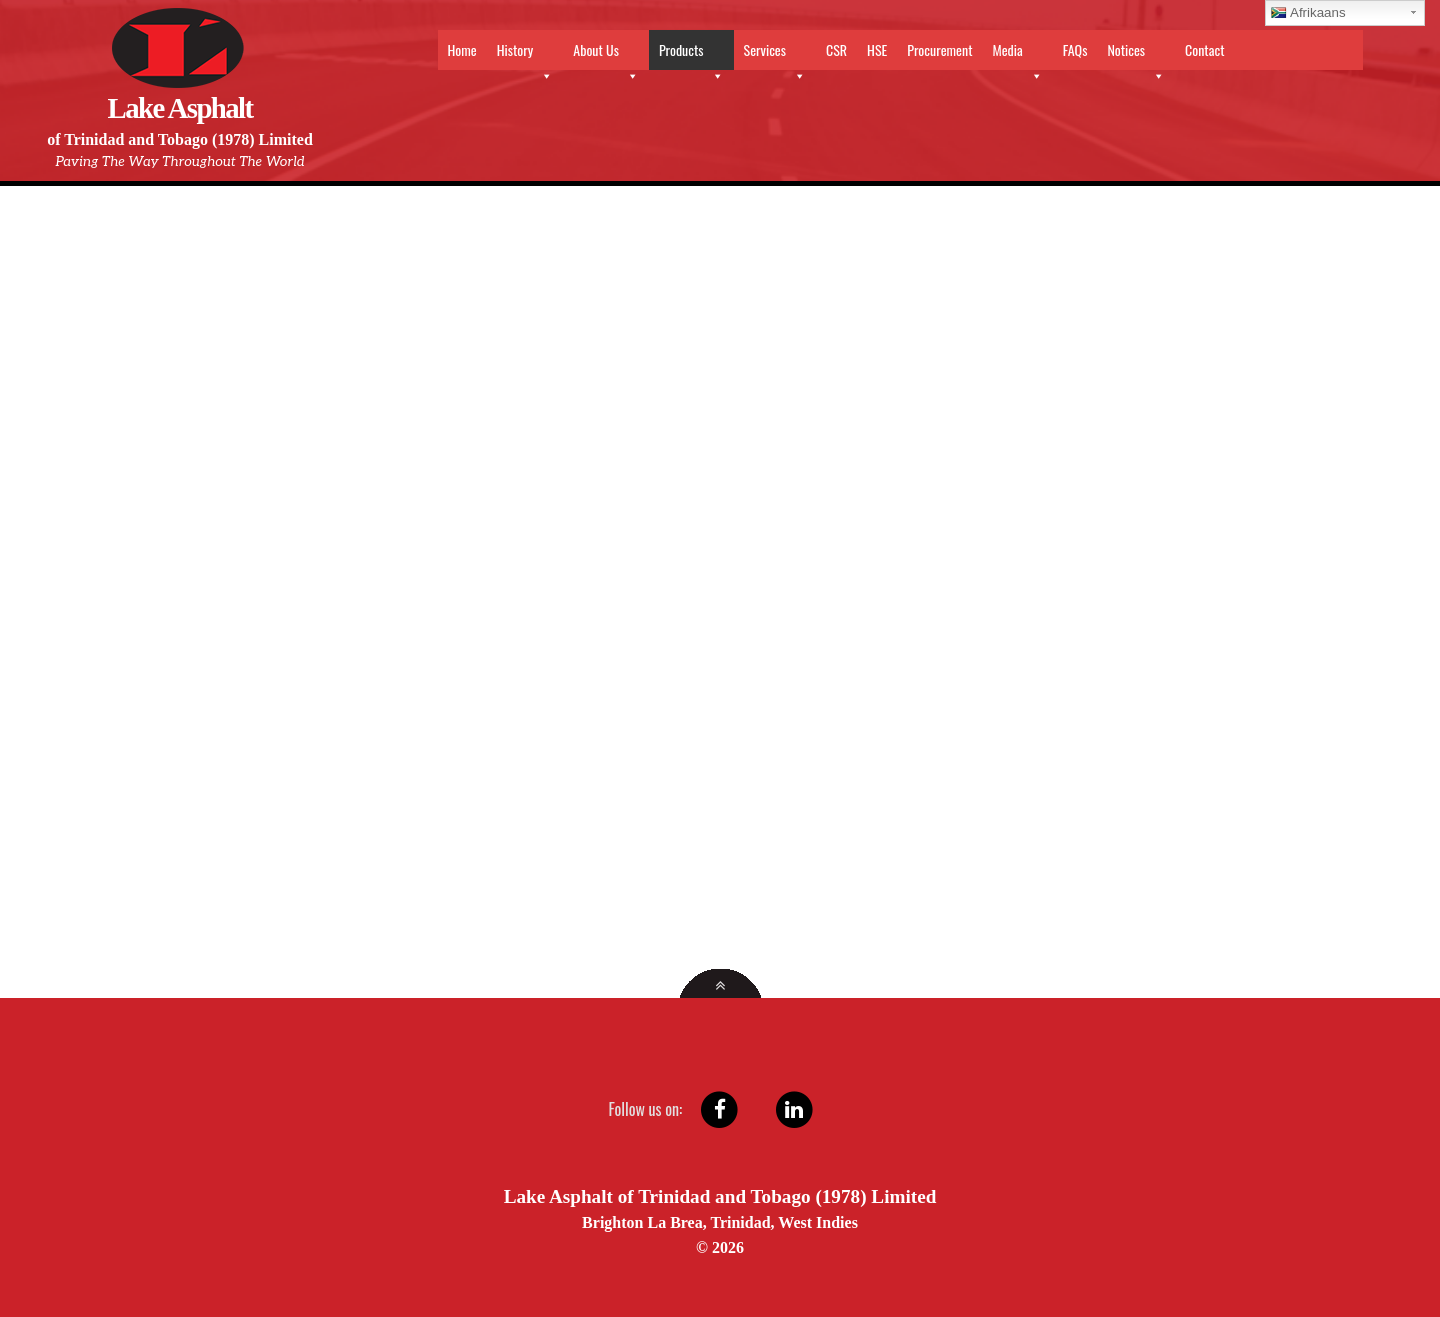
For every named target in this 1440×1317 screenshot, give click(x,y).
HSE (877, 49)
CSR (836, 49)
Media (1017, 54)
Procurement (939, 49)
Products (691, 54)
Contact (1204, 49)
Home (462, 49)
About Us (606, 54)
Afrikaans (1308, 12)
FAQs (1075, 49)
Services (775, 54)
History (525, 54)
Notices (1136, 54)
